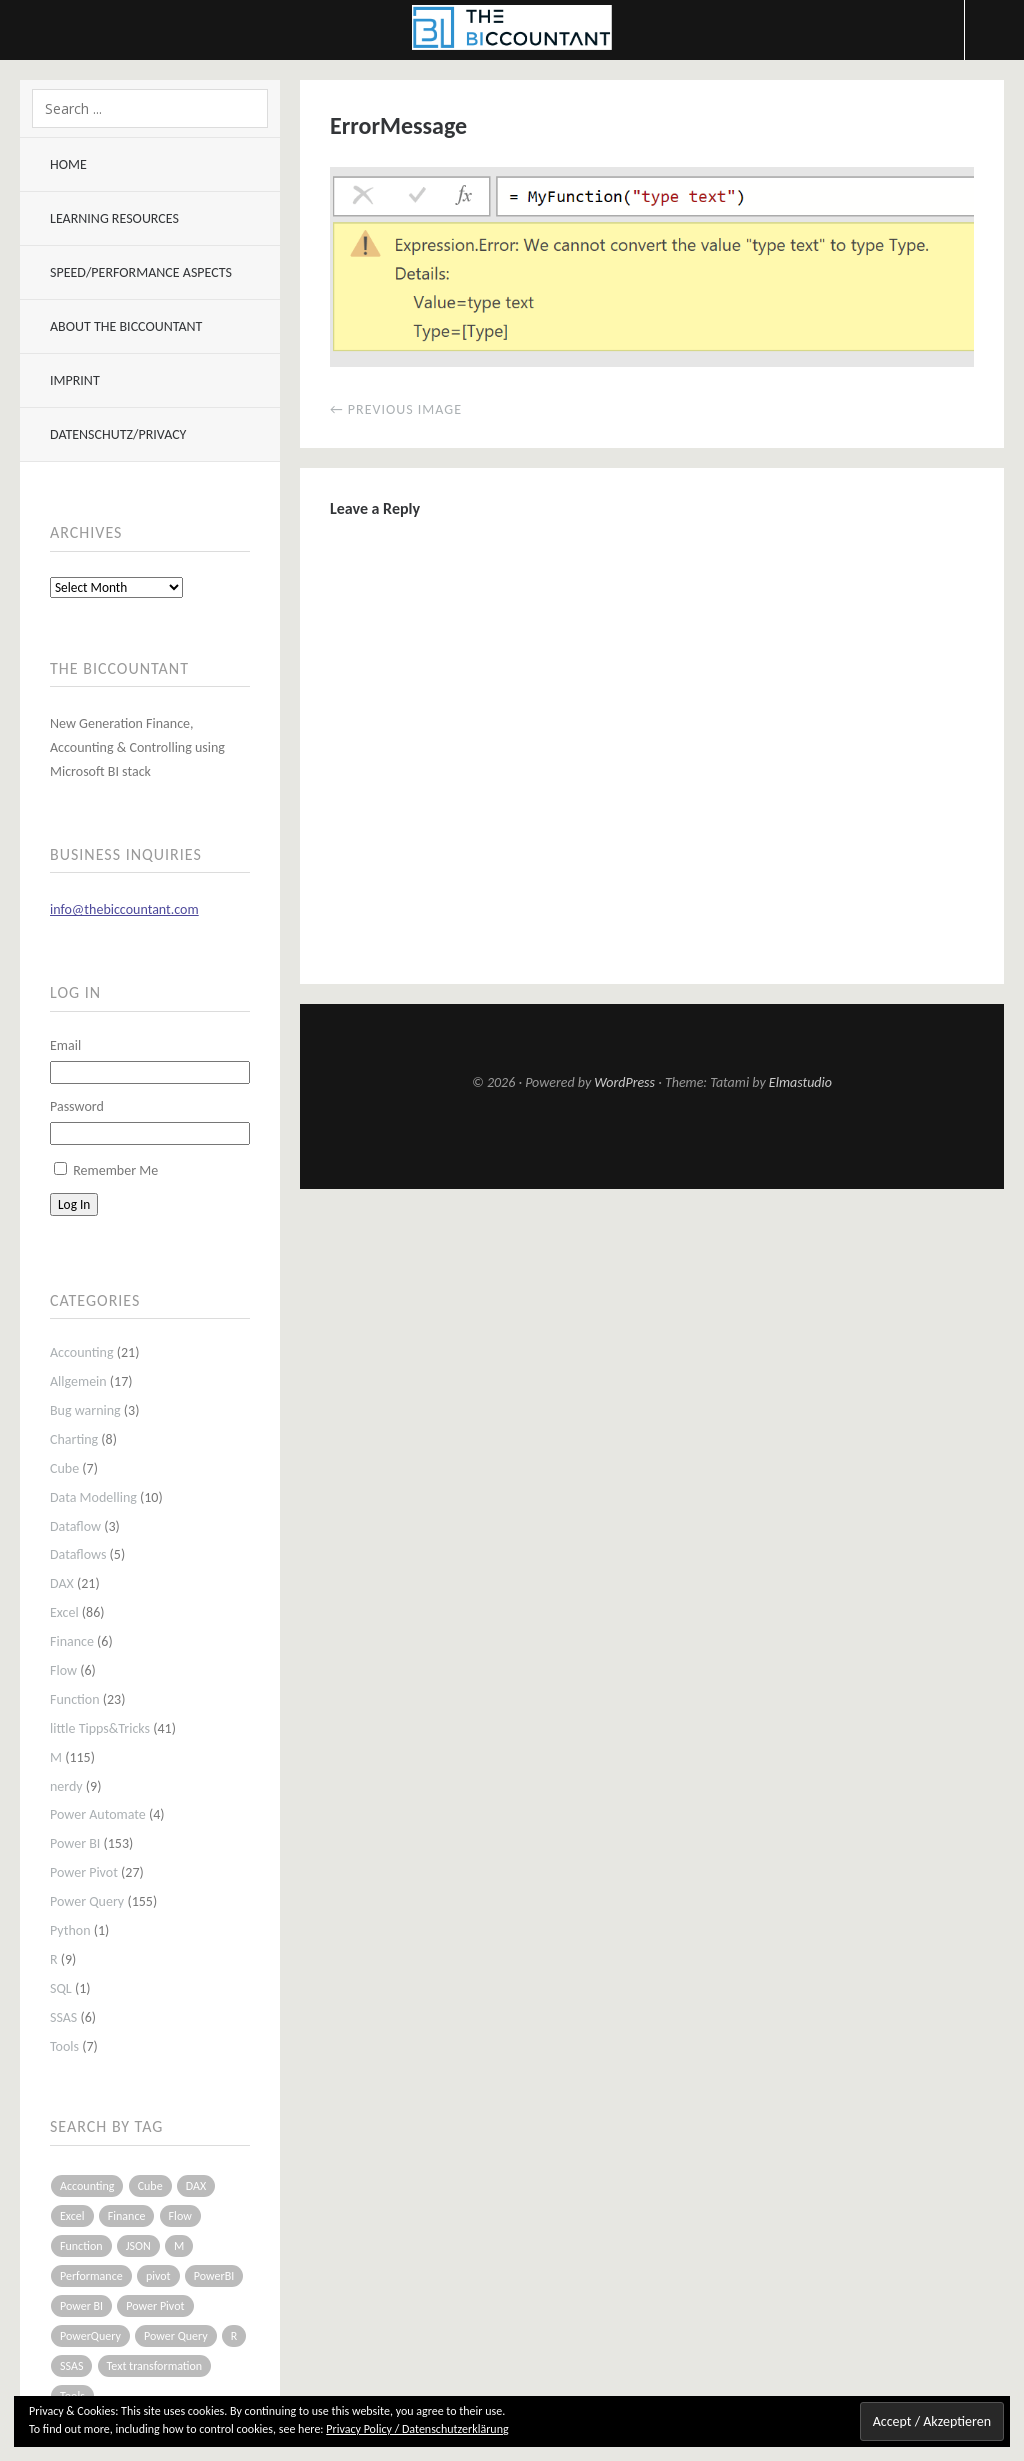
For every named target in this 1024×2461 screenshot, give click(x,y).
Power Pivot (84, 1872)
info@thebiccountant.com (124, 909)
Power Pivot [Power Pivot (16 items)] (155, 2306)
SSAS (63, 2017)
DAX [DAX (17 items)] (196, 2186)
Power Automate (98, 1814)
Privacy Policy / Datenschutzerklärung (417, 2429)
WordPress (624, 1082)
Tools (64, 2046)
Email (65, 1045)
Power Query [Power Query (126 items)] (176, 2336)
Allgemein (78, 1381)
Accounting (82, 1352)
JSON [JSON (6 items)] (138, 2246)
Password (77, 1106)
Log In (74, 1204)
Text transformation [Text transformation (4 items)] (155, 2366)
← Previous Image (396, 409)
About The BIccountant (126, 326)
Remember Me (115, 1170)
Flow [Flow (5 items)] (180, 2216)
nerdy (66, 1786)
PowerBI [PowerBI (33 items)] (214, 2276)
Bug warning (85, 1410)
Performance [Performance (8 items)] (91, 2276)
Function (75, 1699)
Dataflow (75, 1526)
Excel (64, 1612)
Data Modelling (93, 1497)
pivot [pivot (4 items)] (158, 2276)
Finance (72, 1641)
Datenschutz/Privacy (118, 434)
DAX (62, 1583)
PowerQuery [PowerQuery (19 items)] (90, 2336)
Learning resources (114, 218)
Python (70, 1930)
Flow (63, 1670)
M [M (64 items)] (179, 2246)
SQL (61, 1988)
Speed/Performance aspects (141, 272)
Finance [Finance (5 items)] (127, 2216)
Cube (64, 1468)
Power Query (87, 1901)
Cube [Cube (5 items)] (150, 2186)
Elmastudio (800, 1082)
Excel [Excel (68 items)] (72, 2216)
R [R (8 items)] (234, 2336)
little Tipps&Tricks (100, 1728)
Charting (74, 1439)
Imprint (75, 380)
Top (652, 1140)
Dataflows (78, 1554)
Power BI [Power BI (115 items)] (81, 2306)
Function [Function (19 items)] (81, 2246)
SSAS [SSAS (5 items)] (71, 2366)
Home (68, 164)
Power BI (75, 1843)
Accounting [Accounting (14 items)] (87, 2186)
